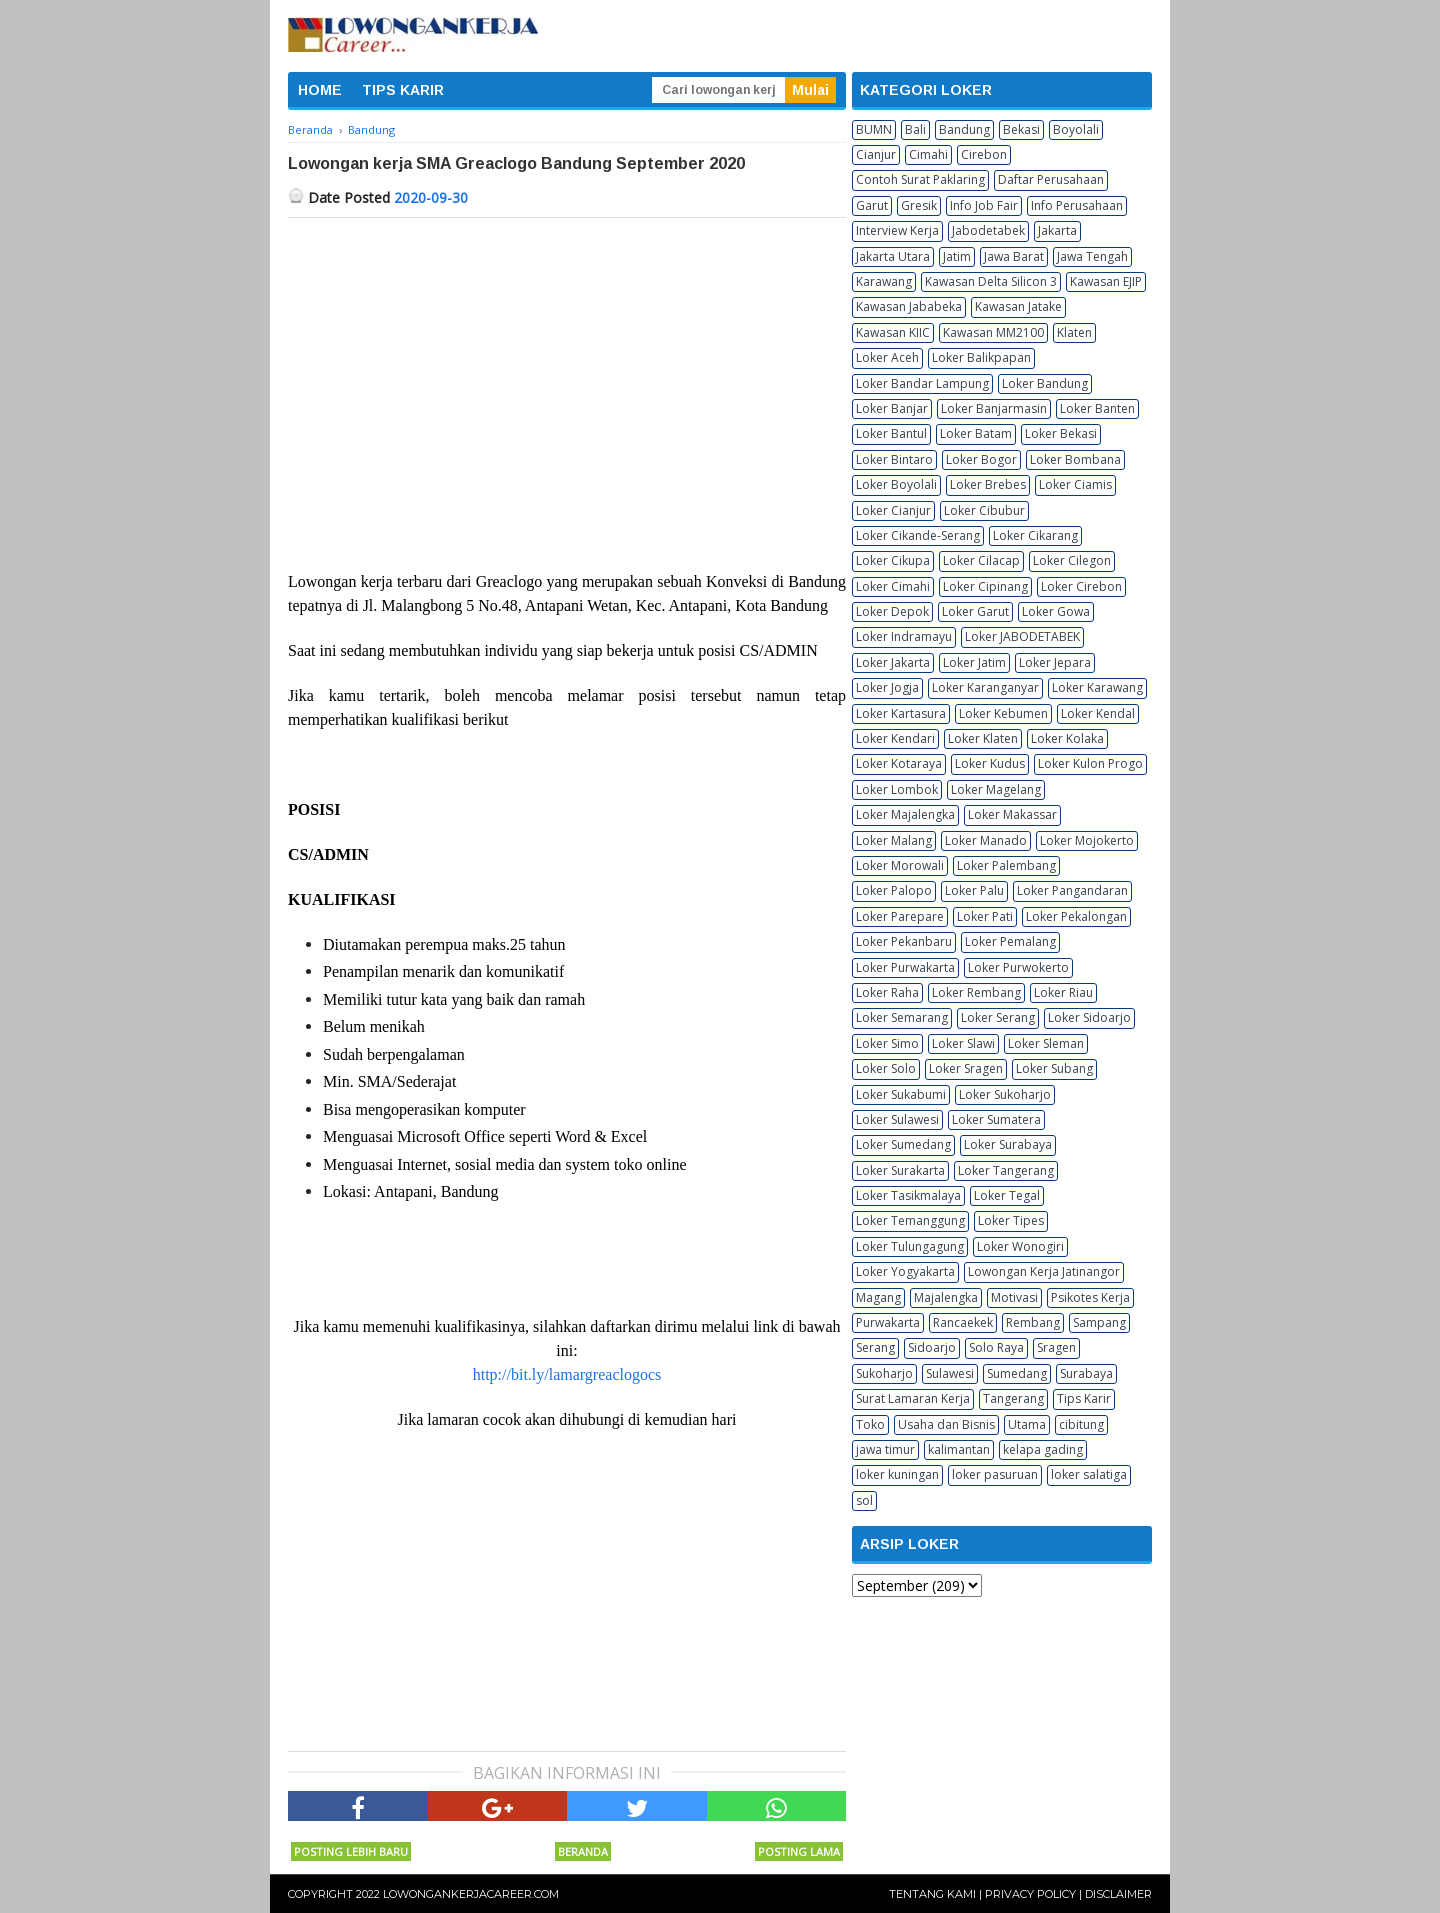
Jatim (957, 256)
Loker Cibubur (984, 510)
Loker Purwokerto (1018, 967)
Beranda (583, 1851)
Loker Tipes (1011, 1220)
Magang (878, 1297)
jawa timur (885, 1449)
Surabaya (1086, 1373)
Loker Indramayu (904, 636)
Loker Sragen (966, 1068)
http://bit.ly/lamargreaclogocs (567, 1374)
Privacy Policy (1030, 1894)
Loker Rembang (976, 992)
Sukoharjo (884, 1373)
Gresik (919, 205)
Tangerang (1013, 1398)
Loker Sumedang (903, 1144)
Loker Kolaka (1067, 738)
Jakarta (1057, 230)
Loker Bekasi (1061, 433)
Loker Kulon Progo (1090, 763)
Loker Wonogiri (1020, 1246)
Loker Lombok (897, 789)
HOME (320, 90)
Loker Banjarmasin (994, 408)
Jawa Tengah (1092, 256)
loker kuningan (897, 1474)
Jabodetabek (988, 230)
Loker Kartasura (901, 713)
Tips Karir (1084, 1398)
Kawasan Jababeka (909, 306)
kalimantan (959, 1449)
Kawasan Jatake (1018, 306)
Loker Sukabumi (901, 1094)
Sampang (1099, 1322)
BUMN (874, 129)
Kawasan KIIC (893, 332)
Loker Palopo (894, 890)
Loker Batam (976, 433)
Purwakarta (888, 1322)
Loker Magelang (996, 789)
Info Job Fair (984, 205)
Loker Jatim (974, 662)
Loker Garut (975, 611)
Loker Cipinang (985, 586)
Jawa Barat (1014, 256)
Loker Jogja (887, 687)
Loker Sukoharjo (1005, 1094)
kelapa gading (1043, 1449)
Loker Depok (892, 611)
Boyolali (1076, 129)
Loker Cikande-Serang (918, 535)
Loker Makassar (1012, 814)
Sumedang (1017, 1373)
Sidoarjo (932, 1347)
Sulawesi (950, 1373)
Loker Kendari (895, 738)
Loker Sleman (1046, 1043)
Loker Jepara (1055, 662)
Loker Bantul (891, 433)
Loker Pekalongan (1076, 916)
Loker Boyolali (896, 484)
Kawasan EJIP (1106, 281)
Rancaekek (963, 1322)
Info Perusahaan (1077, 205)
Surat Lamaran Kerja (913, 1398)
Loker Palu (974, 890)
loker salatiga (1089, 1474)
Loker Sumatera (996, 1119)
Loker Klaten (983, 738)
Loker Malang (894, 840)
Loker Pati (985, 916)
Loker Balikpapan (981, 357)
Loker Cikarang (1035, 535)
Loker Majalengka (905, 814)
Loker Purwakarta (905, 967)
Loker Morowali (900, 865)
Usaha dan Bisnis (946, 1424)
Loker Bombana (1075, 459)
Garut (872, 205)
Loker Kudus (990, 763)
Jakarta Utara (893, 256)
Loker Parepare (900, 916)
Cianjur (876, 154)
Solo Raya (996, 1347)
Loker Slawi (963, 1043)
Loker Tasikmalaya (908, 1195)
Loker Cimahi (893, 586)
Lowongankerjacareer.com (471, 1894)
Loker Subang (1054, 1068)
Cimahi (928, 154)
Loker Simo (887, 1043)
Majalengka (946, 1297)
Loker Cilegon (1072, 560)
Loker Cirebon (1081, 586)
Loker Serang (998, 1017)
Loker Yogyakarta (905, 1271)
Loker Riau (1063, 992)
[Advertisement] (567, 368)
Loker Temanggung (910, 1220)
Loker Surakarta (900, 1170)
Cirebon (984, 154)
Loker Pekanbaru (904, 941)
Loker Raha (887, 992)
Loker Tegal (1007, 1195)
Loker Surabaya (1008, 1144)
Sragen (1056, 1347)
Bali (915, 129)
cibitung (1081, 1424)
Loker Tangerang (1006, 1170)
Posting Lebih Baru (351, 1851)
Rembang (1033, 1322)
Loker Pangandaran (1072, 890)
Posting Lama (799, 1851)
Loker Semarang (902, 1017)
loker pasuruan (995, 1474)
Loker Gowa (1056, 611)
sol (864, 1500)
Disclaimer (1118, 1894)
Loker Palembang (1006, 865)
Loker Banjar (892, 408)
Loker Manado (986, 840)
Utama (1027, 1424)
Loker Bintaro (894, 459)
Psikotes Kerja (1090, 1297)
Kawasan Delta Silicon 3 (991, 281)
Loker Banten (1097, 408)
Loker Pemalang (1010, 941)
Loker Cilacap (981, 560)
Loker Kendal (1098, 713)
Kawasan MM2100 (993, 332)
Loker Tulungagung (910, 1246)
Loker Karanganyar (985, 687)
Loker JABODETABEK (1022, 636)
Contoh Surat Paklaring (920, 179)
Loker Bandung (1045, 383)
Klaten (1074, 332)
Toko (870, 1424)
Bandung (964, 129)
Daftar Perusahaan (1051, 179)
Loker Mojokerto (1087, 840)
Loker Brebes (988, 484)
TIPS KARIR (403, 90)
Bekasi (1021, 129)
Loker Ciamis (1075, 484)
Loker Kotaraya (899, 763)
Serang (875, 1347)
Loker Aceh (887, 357)
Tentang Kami (932, 1894)
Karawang (884, 281)
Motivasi (1014, 1297)
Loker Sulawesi (897, 1119)
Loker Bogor (981, 459)
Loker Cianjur (893, 510)
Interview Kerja (897, 230)
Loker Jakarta (893, 662)
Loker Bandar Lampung (922, 383)
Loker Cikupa (893, 560)
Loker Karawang (1097, 687)
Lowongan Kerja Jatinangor (1044, 1271)
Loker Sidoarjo (1089, 1017)
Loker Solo (886, 1068)
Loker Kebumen (1003, 713)
